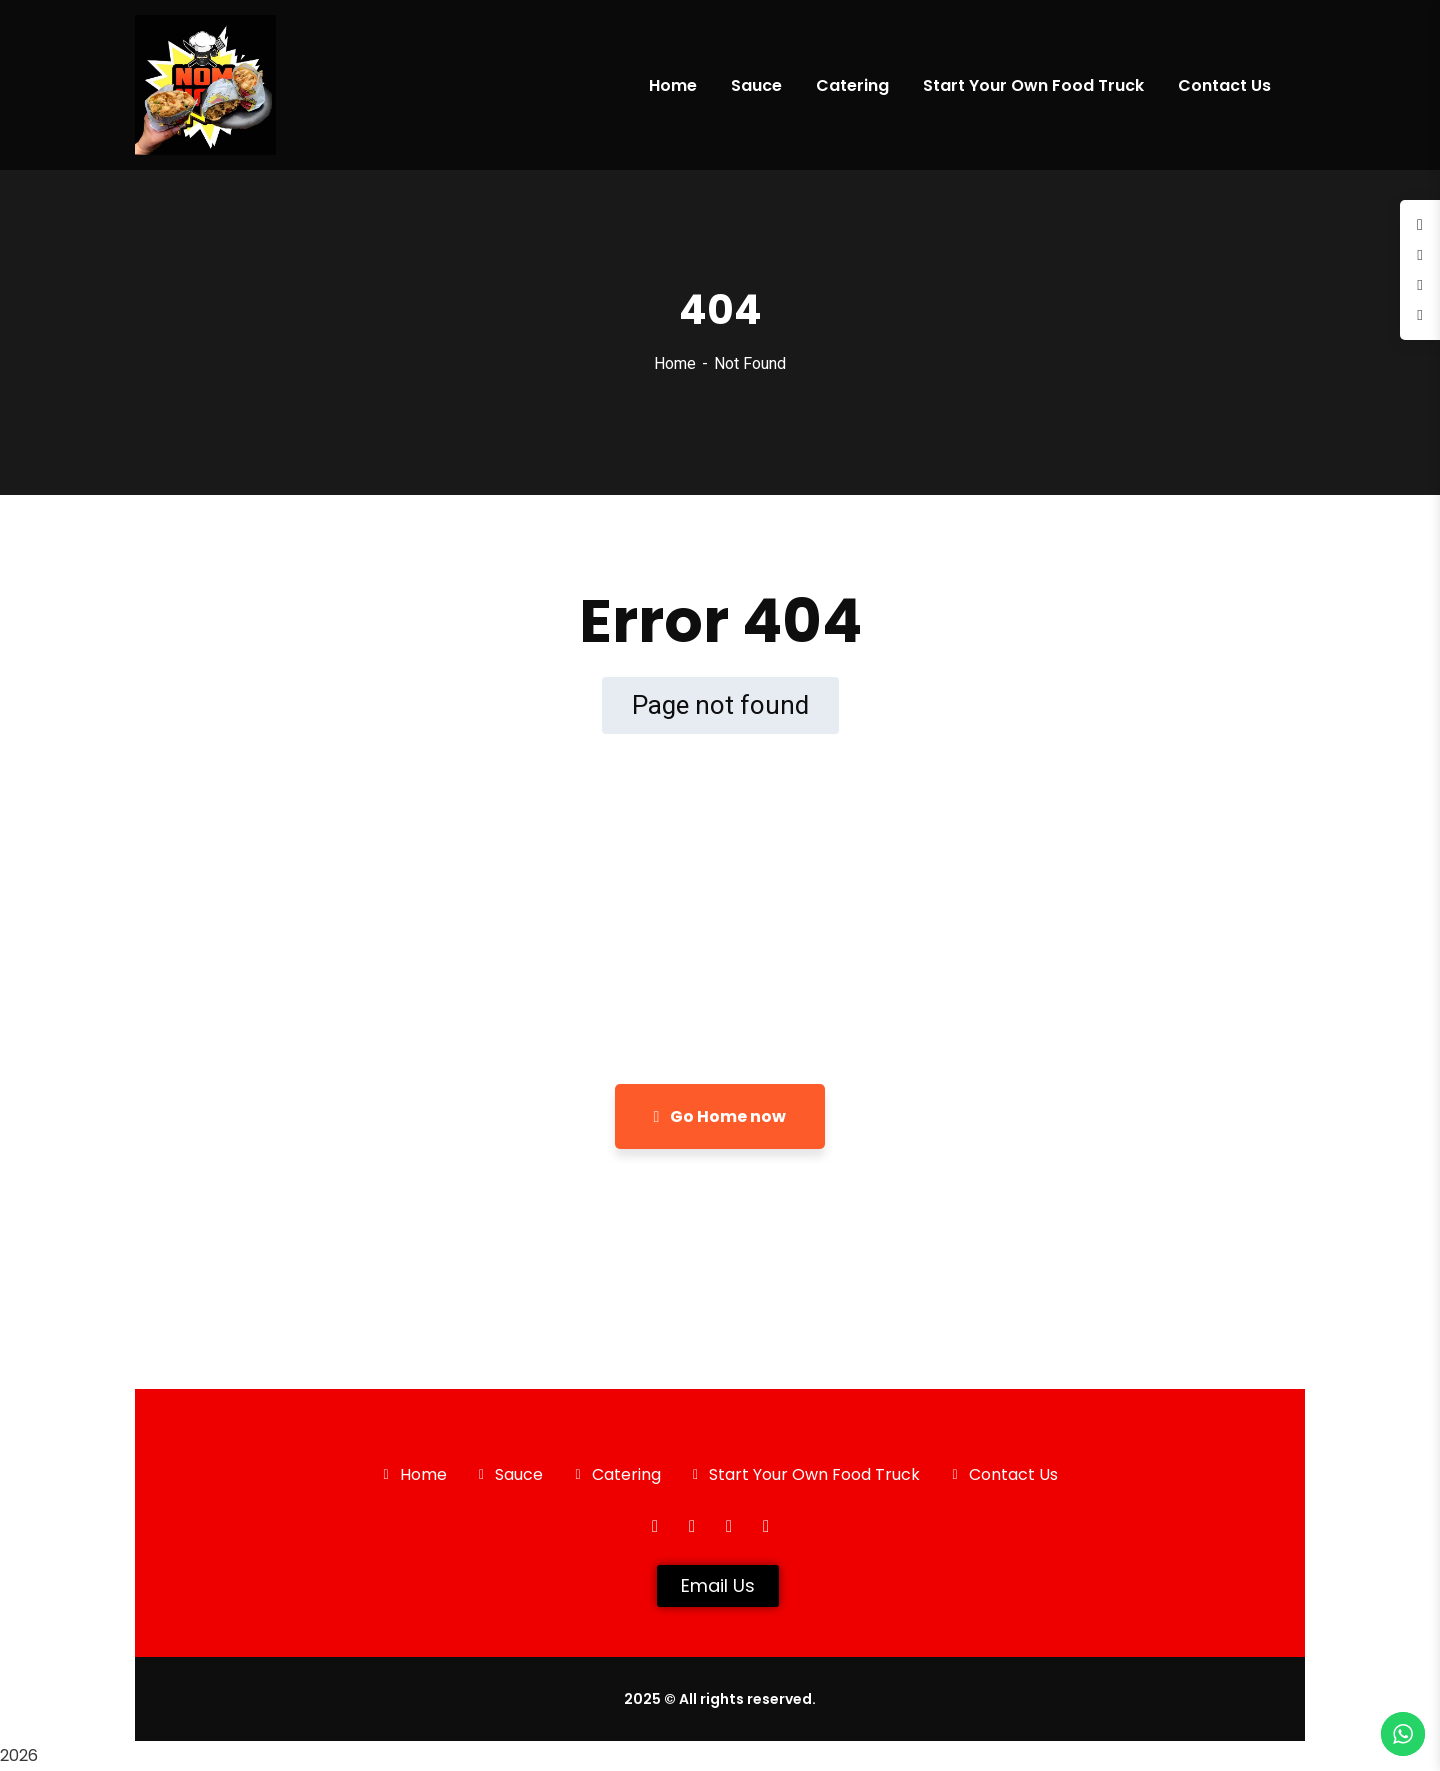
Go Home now (720, 1116)
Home (675, 363)
